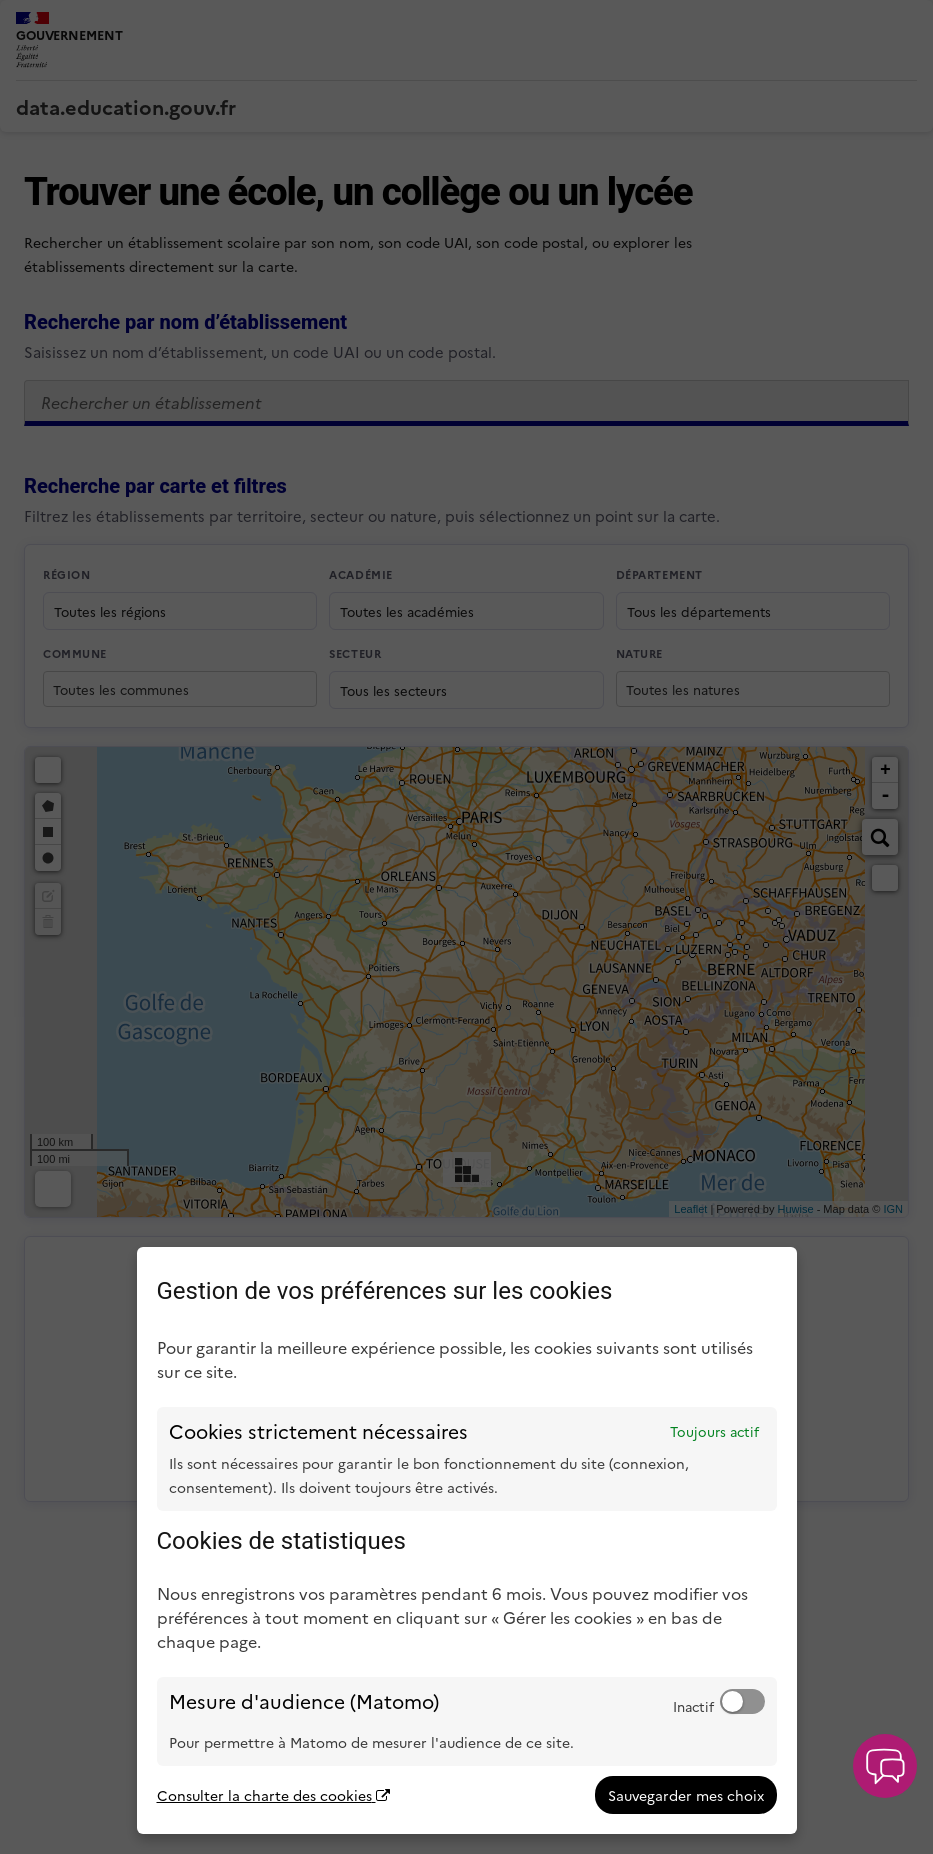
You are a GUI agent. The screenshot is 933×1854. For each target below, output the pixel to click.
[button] (885, 1766)
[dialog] (467, 1540)
